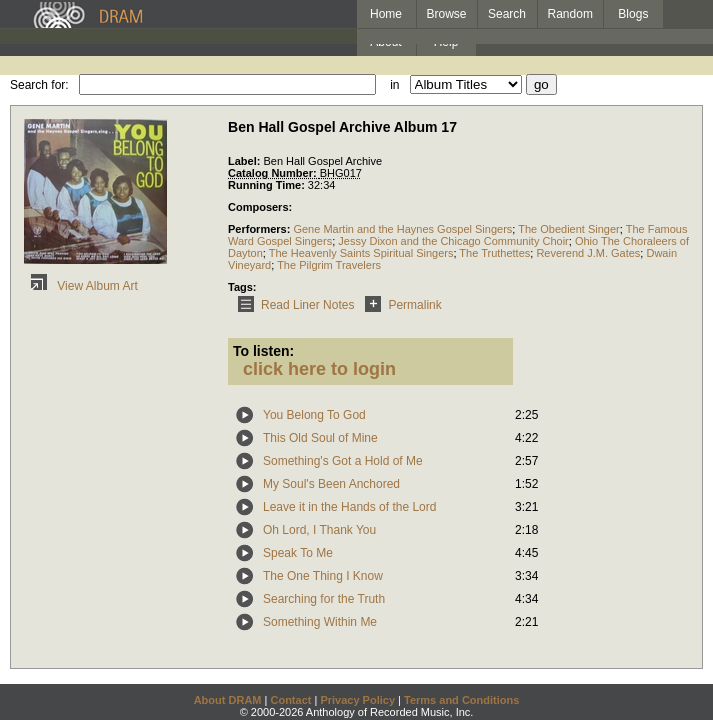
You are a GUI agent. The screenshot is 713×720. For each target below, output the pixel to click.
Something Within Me (320, 622)
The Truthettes (494, 253)
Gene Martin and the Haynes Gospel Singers (402, 229)
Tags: (242, 287)
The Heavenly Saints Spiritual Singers (361, 253)
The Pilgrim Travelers (329, 265)
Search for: (39, 85)
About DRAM (228, 700)
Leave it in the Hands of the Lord (349, 507)
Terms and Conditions (461, 700)
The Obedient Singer (569, 229)
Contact (290, 700)
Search (507, 14)
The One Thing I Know (323, 576)
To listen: (263, 351)
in (394, 85)
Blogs (633, 14)
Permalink (399, 305)
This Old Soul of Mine (320, 438)
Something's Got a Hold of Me (343, 461)
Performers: (260, 229)
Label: (245, 161)
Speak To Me (298, 553)
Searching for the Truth (324, 599)
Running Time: (268, 185)
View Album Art (81, 286)
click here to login (319, 369)
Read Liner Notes (292, 305)
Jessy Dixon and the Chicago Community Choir (453, 241)
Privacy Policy (357, 700)
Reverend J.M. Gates (588, 253)
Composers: (260, 207)
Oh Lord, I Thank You (319, 530)
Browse (447, 14)
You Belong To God (314, 415)
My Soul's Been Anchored (331, 484)
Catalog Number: (274, 173)
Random (570, 14)
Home (386, 14)
